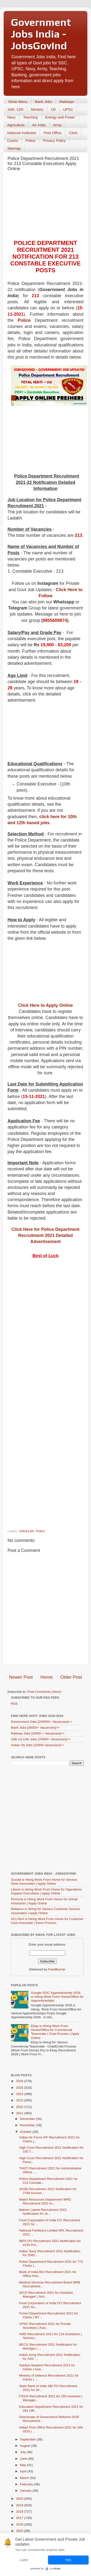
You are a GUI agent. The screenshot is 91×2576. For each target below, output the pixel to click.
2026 (20, 2081)
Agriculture (16, 125)
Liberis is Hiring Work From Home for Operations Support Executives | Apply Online (46, 1891)
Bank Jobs (43, 101)
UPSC (68, 109)
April (23, 2471)
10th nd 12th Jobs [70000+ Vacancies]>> (40, 1739)
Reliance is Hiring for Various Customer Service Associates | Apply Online (45, 1911)
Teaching (30, 117)
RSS (14, 1703)
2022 (20, 2107)
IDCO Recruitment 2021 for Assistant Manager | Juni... (46, 2294)
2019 (20, 2505)
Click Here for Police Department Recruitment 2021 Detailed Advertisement (45, 1235)
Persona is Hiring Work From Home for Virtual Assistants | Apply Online (44, 1901)
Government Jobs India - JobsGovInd (41, 33)
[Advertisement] (45, 206)
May (23, 2465)
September (28, 2439)
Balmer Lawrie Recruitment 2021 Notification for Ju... (43, 2211)
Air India (39, 125)
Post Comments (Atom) (44, 1692)
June (24, 2458)
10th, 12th (15, 109)
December (28, 2119)
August (25, 2446)
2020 (20, 2498)
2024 (20, 2094)
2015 (20, 2531)
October (26, 2132)
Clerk (73, 133)
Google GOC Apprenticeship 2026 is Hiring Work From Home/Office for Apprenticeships (57, 1996)
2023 (20, 2100)
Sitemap (14, 148)
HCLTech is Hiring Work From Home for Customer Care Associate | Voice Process (47, 1921)
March (25, 2478)
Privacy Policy (54, 140)
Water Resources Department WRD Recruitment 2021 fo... (45, 2201)
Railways (66, 101)
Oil (53, 109)
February (27, 2484)
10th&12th (26, 1531)
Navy (11, 117)
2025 (20, 2087)
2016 (20, 2524)
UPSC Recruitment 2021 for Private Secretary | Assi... (45, 2326)
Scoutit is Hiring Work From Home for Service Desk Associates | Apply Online (44, 1881)
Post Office (52, 133)
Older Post (71, 1677)
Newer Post (21, 1677)
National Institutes (21, 133)
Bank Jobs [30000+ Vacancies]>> (35, 1727)
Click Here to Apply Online (45, 1005)
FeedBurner (57, 1969)
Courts (12, 140)
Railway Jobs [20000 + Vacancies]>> (38, 1733)
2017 (20, 2518)
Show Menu (17, 101)
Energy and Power (60, 117)
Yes (68, 2565)
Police (30, 140)
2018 (20, 2511)
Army (57, 125)
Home (47, 1677)
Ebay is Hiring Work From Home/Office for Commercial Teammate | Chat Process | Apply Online (55, 2032)
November (28, 2125)
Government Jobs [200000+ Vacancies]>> (41, 1722)
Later (24, 2565)
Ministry (37, 109)
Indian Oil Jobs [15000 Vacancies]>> (37, 1745)
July (23, 2452)
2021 (20, 2113)
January (26, 2490)
